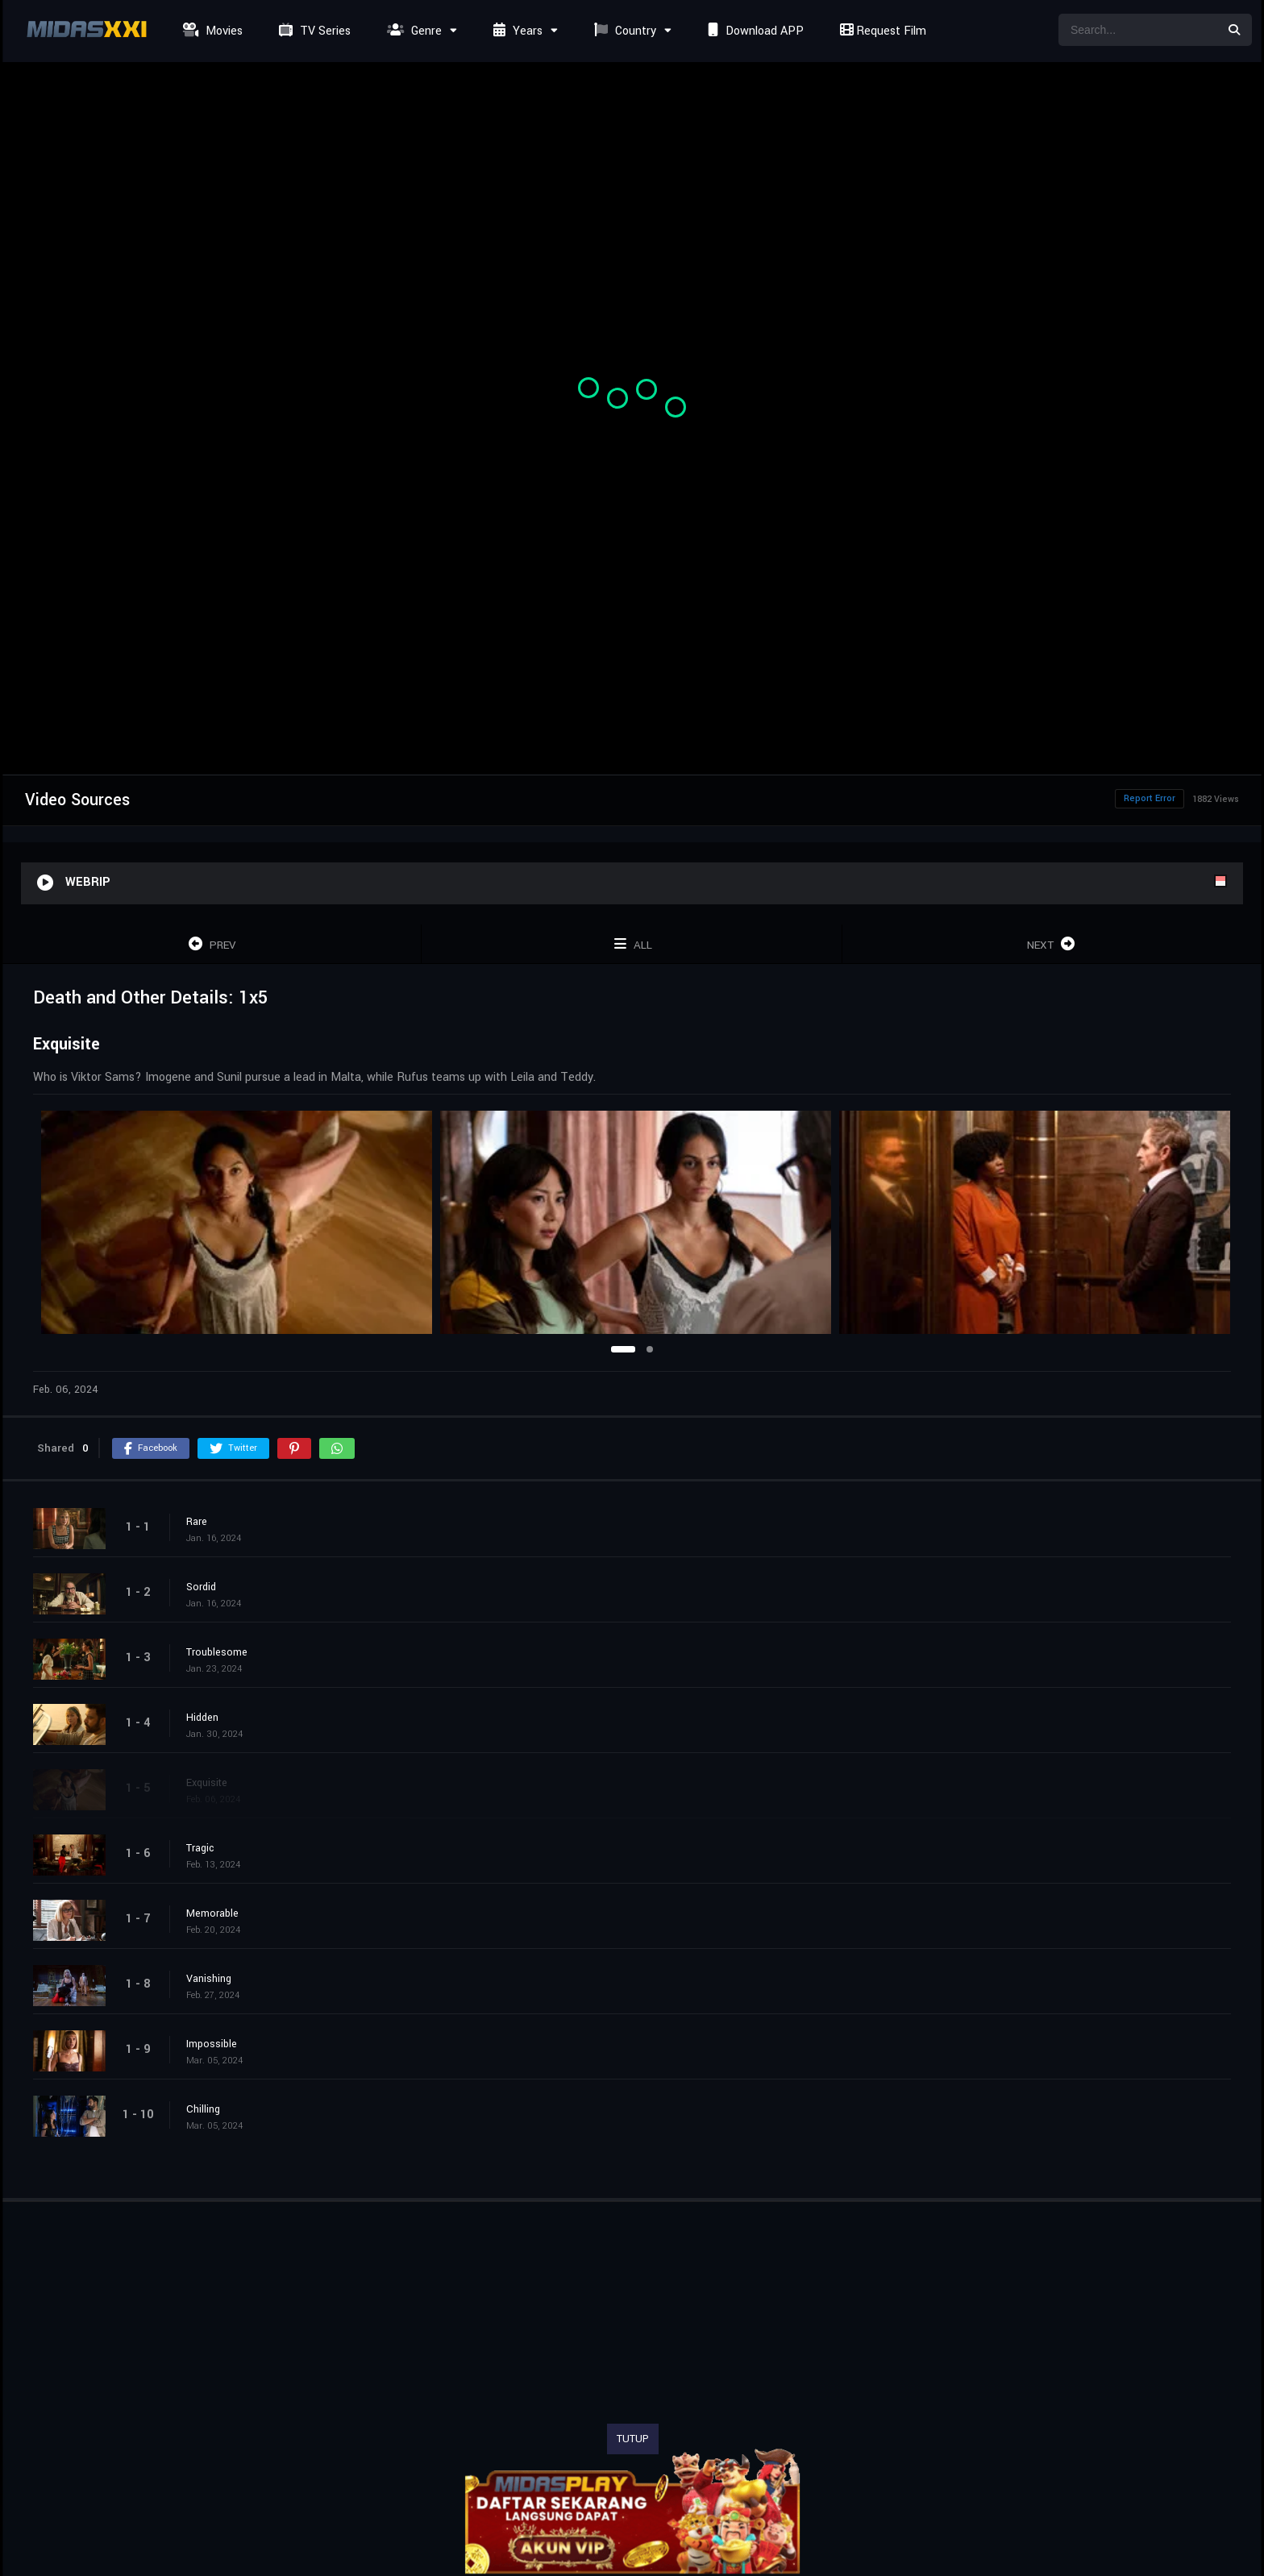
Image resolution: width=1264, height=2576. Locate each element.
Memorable (212, 1913)
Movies (211, 31)
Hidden (202, 1717)
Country (623, 31)
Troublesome (216, 1652)
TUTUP (633, 2439)
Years (516, 31)
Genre (412, 31)
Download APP (754, 31)
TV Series (313, 31)
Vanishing (208, 1978)
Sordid (201, 1587)
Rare (196, 1521)
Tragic (200, 1848)
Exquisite (206, 1783)
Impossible (211, 2044)
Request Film (881, 31)
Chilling (203, 2109)
